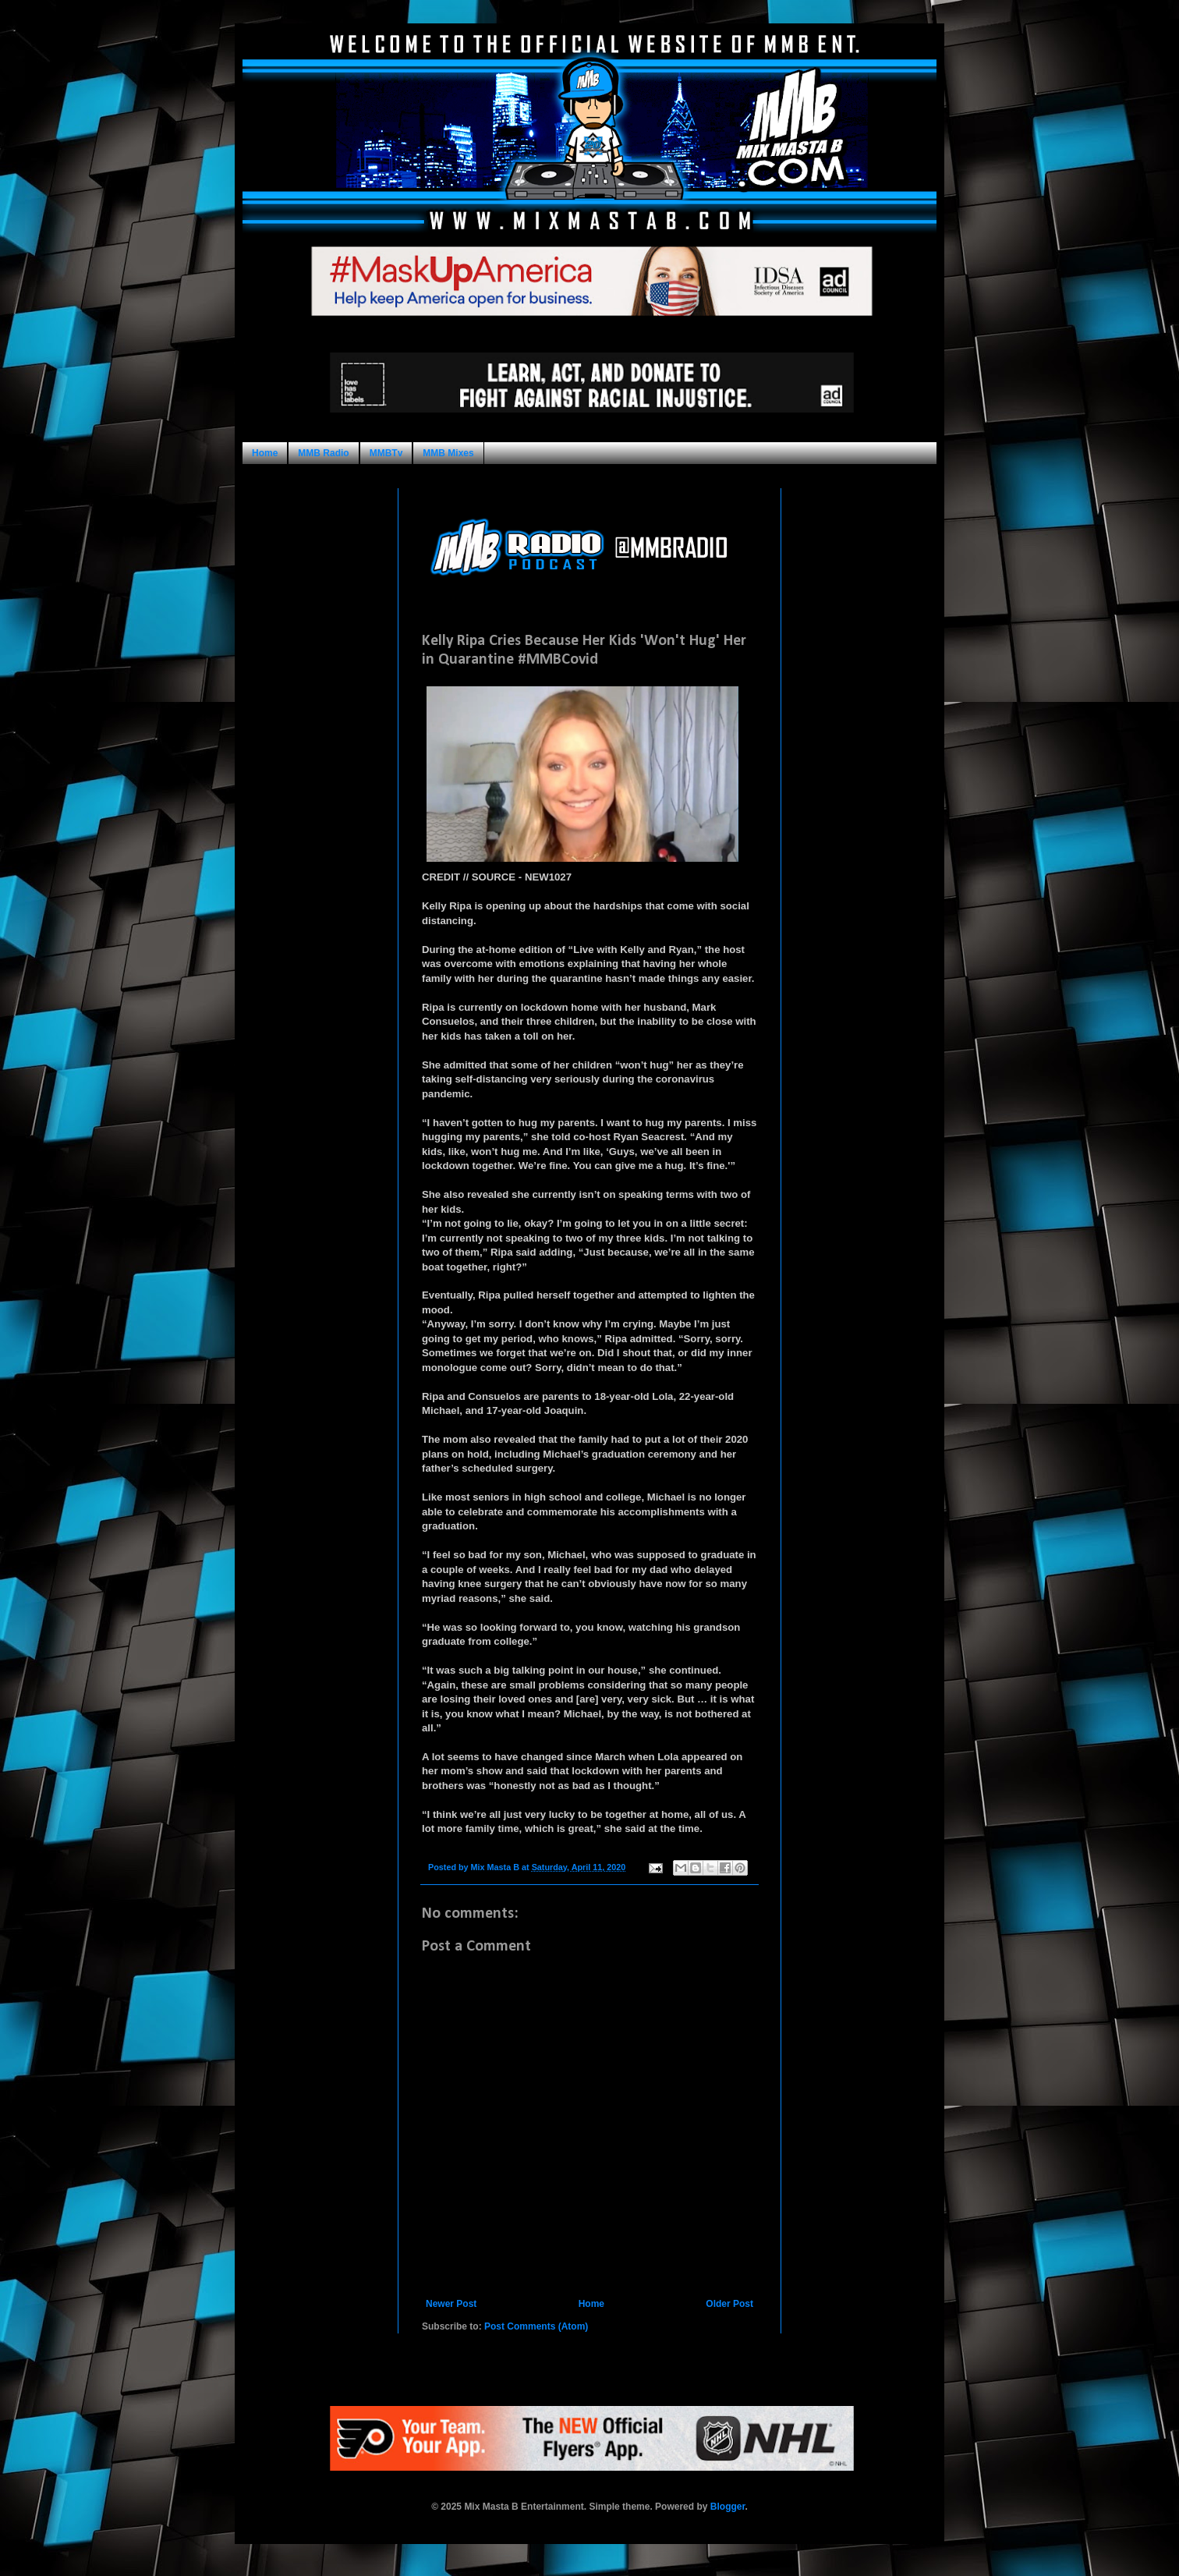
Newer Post (451, 2303)
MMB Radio (323, 453)
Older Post (729, 2303)
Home (265, 453)
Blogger (727, 2506)
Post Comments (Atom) (536, 2326)
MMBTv (386, 453)
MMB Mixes (448, 453)
